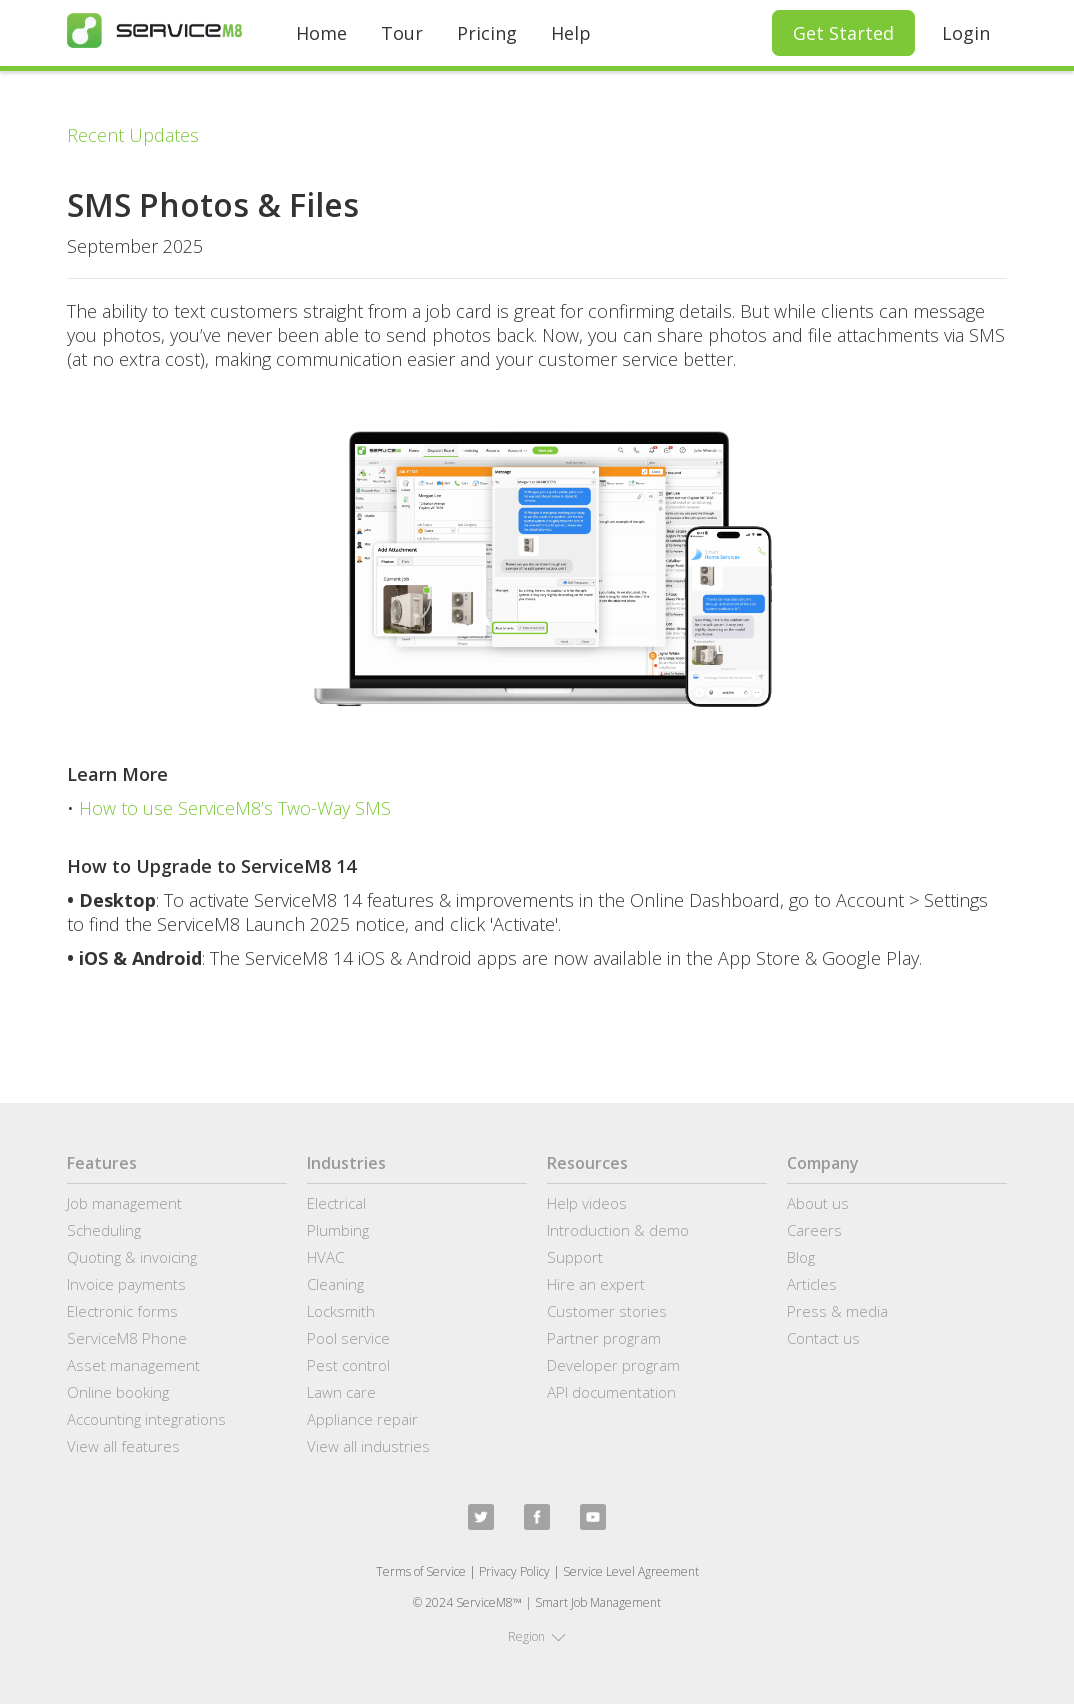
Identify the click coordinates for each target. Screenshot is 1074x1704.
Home (321, 33)
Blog (801, 1257)
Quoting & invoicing (132, 1257)
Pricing (487, 33)
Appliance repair (362, 1419)
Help (571, 33)
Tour (402, 33)
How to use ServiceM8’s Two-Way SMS (235, 808)
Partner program (604, 1338)
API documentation (611, 1392)
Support (575, 1257)
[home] (154, 30)
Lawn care (341, 1392)
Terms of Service (421, 1571)
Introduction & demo (618, 1230)
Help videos (587, 1203)
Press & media (837, 1311)
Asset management (133, 1365)
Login (966, 33)
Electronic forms (122, 1311)
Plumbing (338, 1230)
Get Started (843, 33)
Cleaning (335, 1284)
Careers (814, 1230)
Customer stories (607, 1311)
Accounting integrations (146, 1419)
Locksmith (341, 1311)
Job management (124, 1203)
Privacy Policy (514, 1571)
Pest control (348, 1365)
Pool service (348, 1338)
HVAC (325, 1257)
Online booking (118, 1392)
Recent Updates (133, 135)
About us (818, 1203)
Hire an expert (596, 1284)
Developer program (613, 1365)
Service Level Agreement (631, 1571)
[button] (537, 1637)
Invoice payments (126, 1284)
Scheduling (104, 1230)
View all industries (368, 1446)
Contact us (823, 1338)
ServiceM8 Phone (127, 1338)
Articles (812, 1284)
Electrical (336, 1203)
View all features (123, 1446)
